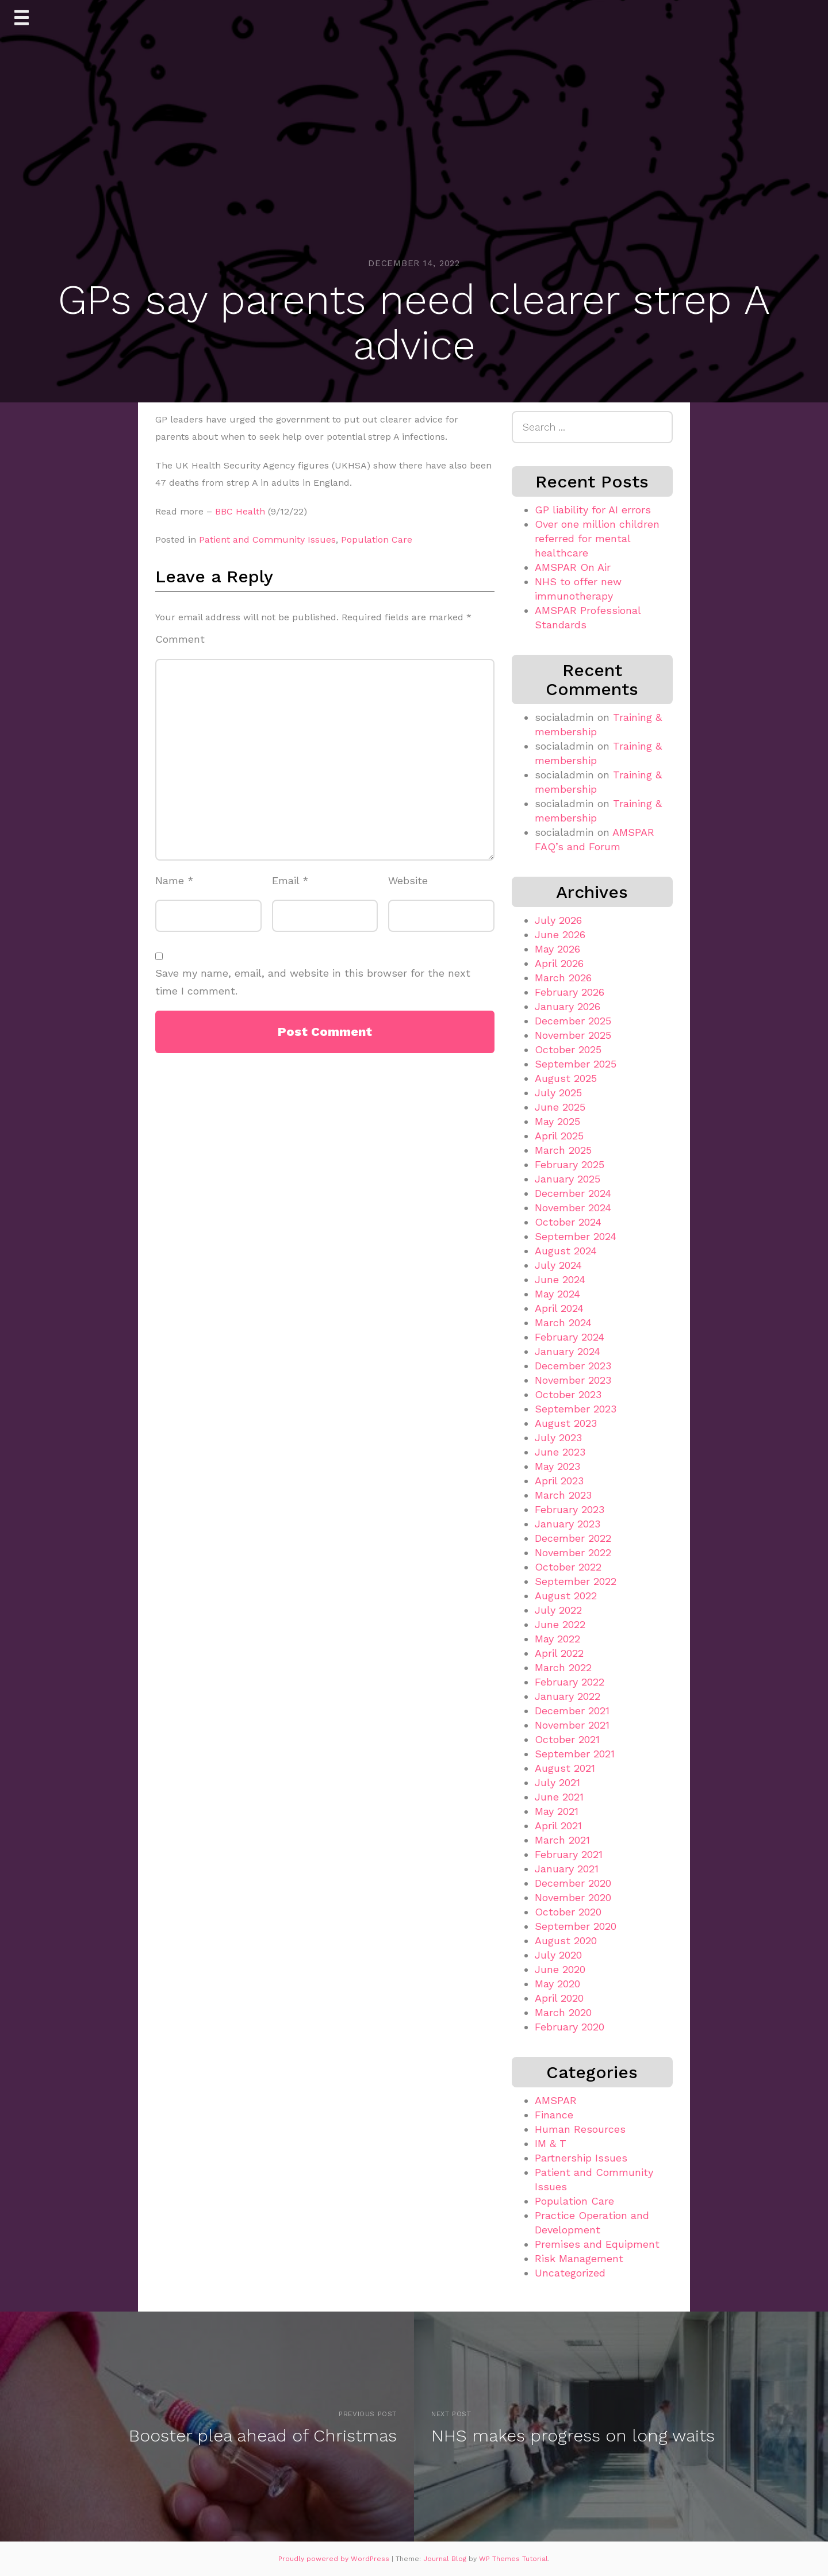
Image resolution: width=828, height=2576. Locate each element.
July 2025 (558, 1093)
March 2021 (562, 1840)
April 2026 (559, 963)
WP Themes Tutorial (513, 2559)
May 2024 (557, 1294)
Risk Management (579, 2258)
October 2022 (568, 1567)
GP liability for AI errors (593, 510)
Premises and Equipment (597, 2244)
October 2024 (568, 1222)
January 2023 (567, 1524)
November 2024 (573, 1207)
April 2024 (559, 1308)
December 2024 (573, 1193)
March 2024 (563, 1322)
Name (174, 880)
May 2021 (556, 1811)
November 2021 (572, 1725)
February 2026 (569, 992)
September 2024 (575, 1236)
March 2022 (563, 1667)
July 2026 (558, 920)
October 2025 (568, 1049)
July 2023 (558, 1437)
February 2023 (569, 1509)
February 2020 (569, 2027)
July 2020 (558, 1955)
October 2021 (567, 1739)
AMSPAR (556, 2100)
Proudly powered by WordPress (335, 2559)
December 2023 (573, 1366)
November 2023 (573, 1380)
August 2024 (566, 1251)
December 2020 (573, 1883)
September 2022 (575, 1581)
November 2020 (573, 1897)
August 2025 (566, 1078)
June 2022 (560, 1624)
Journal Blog (446, 2559)
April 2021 (558, 1825)
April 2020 (559, 1998)
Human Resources (580, 2129)
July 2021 (557, 1782)
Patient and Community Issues (267, 539)
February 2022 (569, 1682)
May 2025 (557, 1121)
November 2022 (573, 1552)
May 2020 (557, 1984)
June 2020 (560, 1969)
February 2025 (569, 1164)
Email (290, 880)
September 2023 (575, 1409)
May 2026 (557, 949)
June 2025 (560, 1107)
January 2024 (567, 1351)
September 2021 (575, 1754)
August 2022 (566, 1596)
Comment (180, 639)
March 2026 (563, 978)
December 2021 (572, 1710)
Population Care (376, 539)
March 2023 (563, 1495)
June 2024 (560, 1279)
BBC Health (240, 511)
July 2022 (558, 1610)
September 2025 (575, 1064)
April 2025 (559, 1136)
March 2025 (563, 1150)
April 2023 (559, 1481)
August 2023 (566, 1423)
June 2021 (559, 1797)
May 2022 (557, 1639)
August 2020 (566, 1940)
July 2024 (558, 1265)
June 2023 (560, 1452)
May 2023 (557, 1466)
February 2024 (569, 1337)
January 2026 (567, 1006)
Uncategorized (570, 2273)
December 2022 (573, 1538)
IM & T (550, 2143)
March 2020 (563, 2012)
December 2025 (573, 1021)
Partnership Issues (581, 2158)
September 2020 (575, 1926)
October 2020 (568, 1912)
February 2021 (569, 1854)
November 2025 (573, 1035)
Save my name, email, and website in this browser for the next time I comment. (312, 982)
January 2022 (567, 1696)
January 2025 (567, 1179)
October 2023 (568, 1394)
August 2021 (565, 1768)
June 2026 (560, 934)
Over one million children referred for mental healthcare (597, 538)
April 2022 (559, 1653)
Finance (554, 2115)
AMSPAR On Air (573, 567)
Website (408, 880)
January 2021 (567, 1869)
